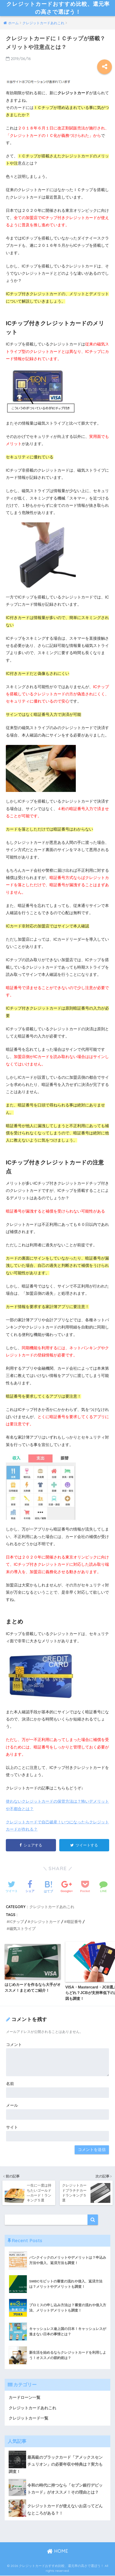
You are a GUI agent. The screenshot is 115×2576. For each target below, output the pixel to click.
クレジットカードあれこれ (51, 1906)
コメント (14, 2044)
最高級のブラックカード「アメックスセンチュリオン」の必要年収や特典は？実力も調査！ (56, 2464)
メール (12, 2105)
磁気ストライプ (22, 1928)
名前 (10, 2084)
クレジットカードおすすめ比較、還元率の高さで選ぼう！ (58, 7)
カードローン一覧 (24, 2398)
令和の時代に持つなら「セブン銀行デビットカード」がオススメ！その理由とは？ (65, 2489)
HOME (57, 2551)
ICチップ (16, 1922)
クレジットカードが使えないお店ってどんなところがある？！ (65, 2510)
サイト (12, 2127)
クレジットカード (45, 1922)
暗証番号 (74, 1922)
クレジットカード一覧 (28, 2419)
